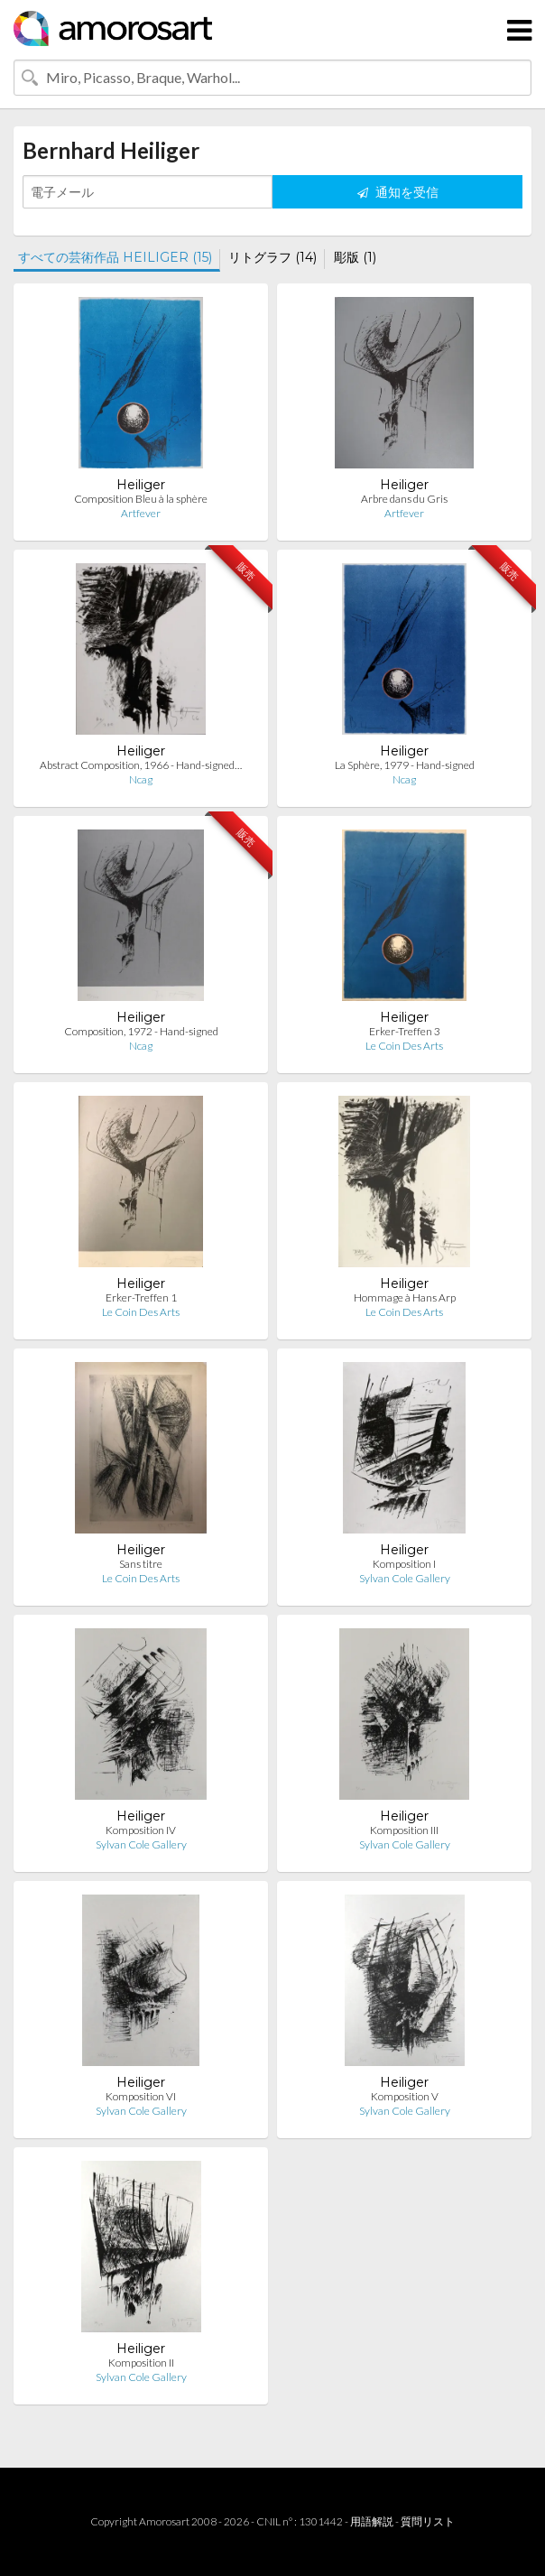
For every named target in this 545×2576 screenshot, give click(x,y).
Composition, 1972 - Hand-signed (141, 1031)
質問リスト (428, 2521)
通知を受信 (398, 191)
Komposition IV (141, 1830)
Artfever (141, 513)
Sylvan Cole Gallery (404, 1578)
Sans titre (140, 1564)
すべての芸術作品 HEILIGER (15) (115, 257)
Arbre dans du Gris (404, 498)
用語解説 (371, 2521)
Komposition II (141, 2362)
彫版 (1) (355, 257)
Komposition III (404, 1830)
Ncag (140, 779)
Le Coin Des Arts (404, 1045)
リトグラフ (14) (272, 257)
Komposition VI (141, 2096)
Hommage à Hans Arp (405, 1297)
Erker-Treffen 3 (404, 1031)
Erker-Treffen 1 (141, 1297)
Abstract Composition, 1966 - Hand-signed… (141, 765)
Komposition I (404, 1564)
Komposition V (405, 2096)
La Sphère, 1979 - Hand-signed (405, 765)
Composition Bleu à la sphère (141, 498)
